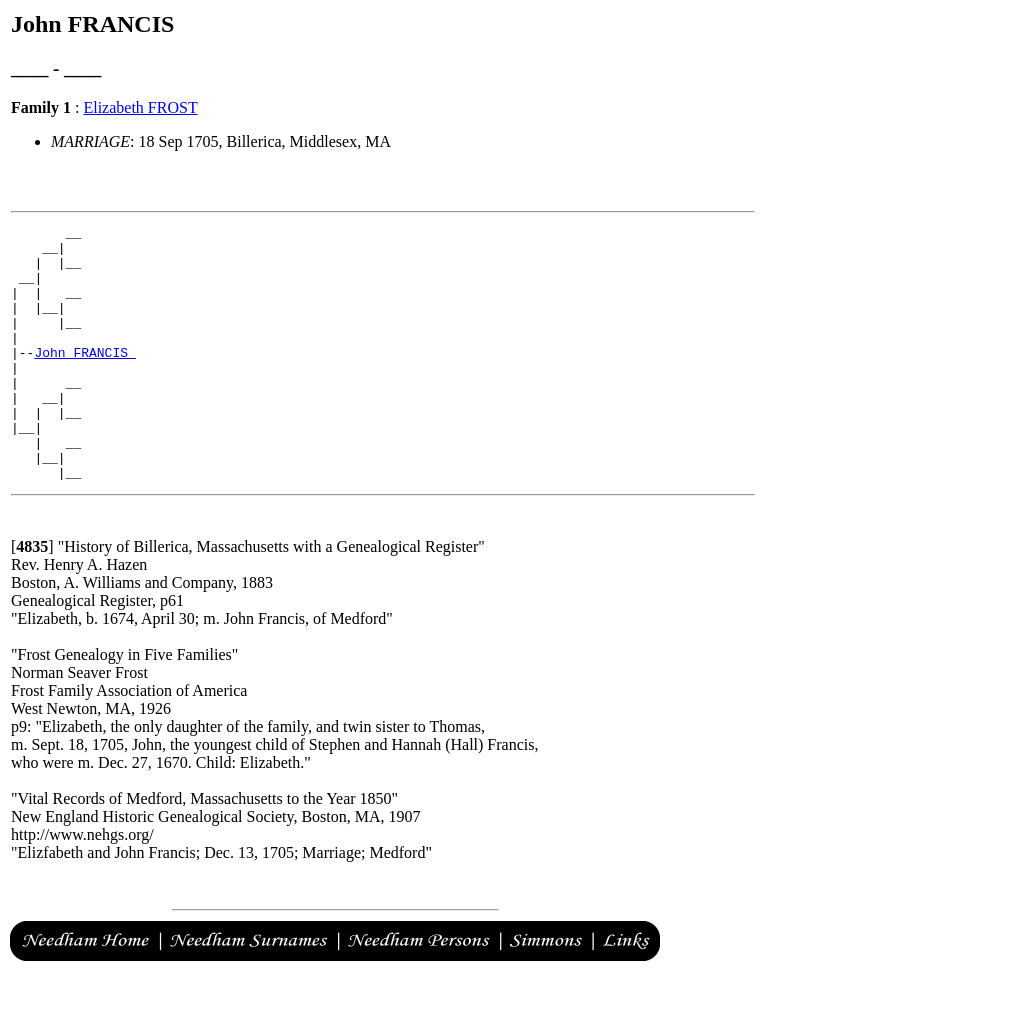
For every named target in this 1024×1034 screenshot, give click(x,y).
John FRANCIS (84, 379)
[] (32, 597)
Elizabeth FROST (140, 107)
